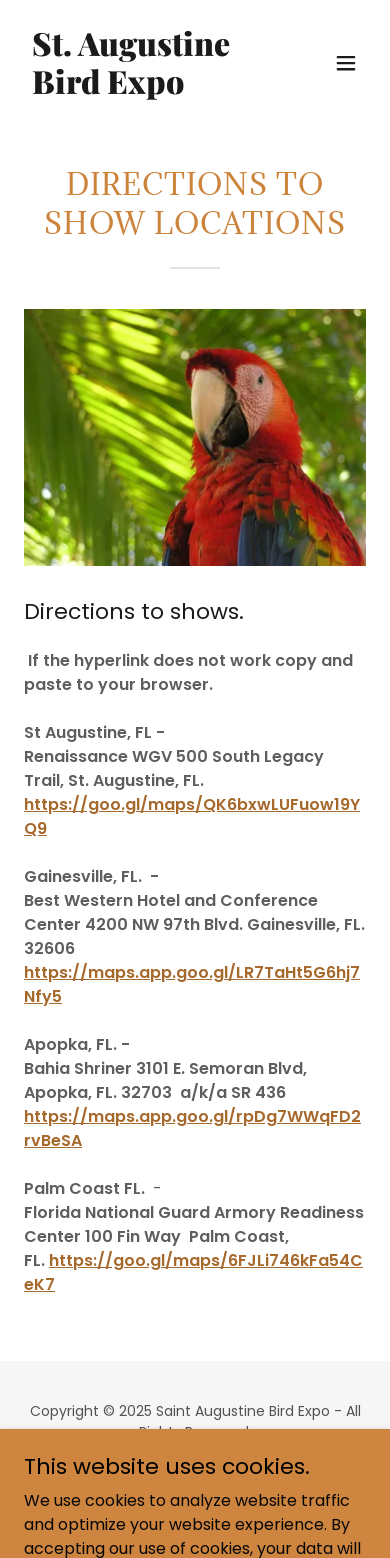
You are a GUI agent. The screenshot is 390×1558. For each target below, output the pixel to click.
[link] (143, 88)
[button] (346, 63)
